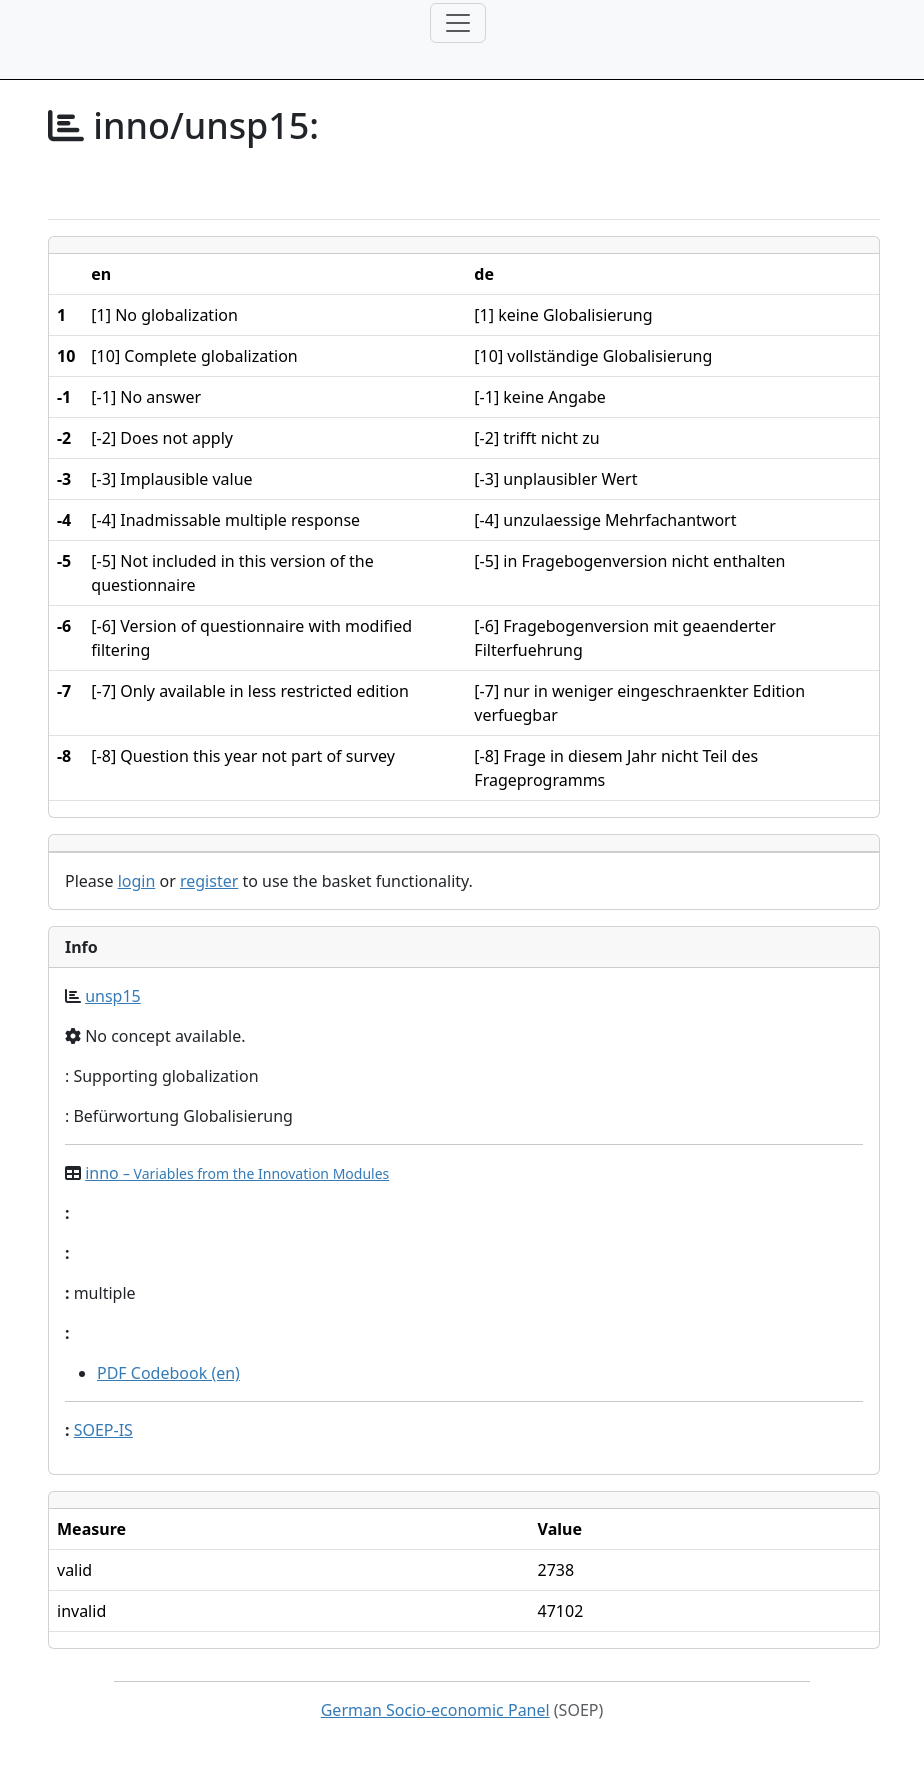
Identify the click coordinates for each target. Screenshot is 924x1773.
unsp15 (113, 996)
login (137, 881)
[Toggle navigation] (458, 23)
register (209, 881)
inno (237, 1173)
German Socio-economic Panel (435, 1710)
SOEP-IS (103, 1430)
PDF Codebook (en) (168, 1373)
